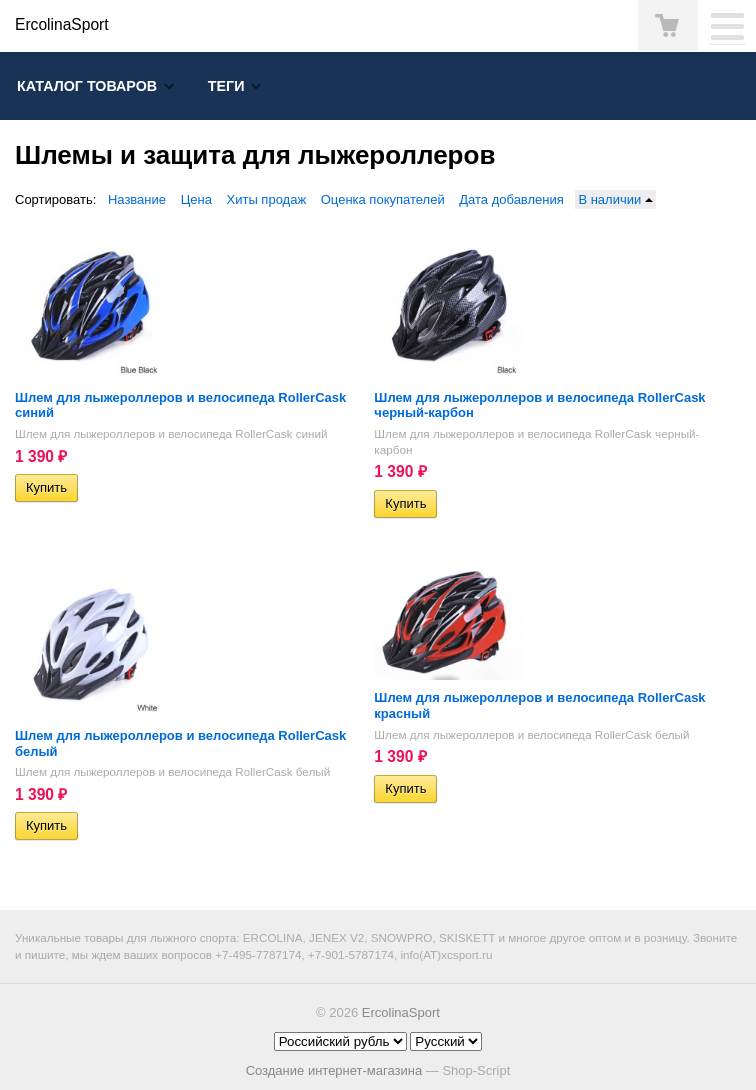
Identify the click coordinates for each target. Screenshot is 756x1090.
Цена (196, 199)
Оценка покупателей (383, 199)
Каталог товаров (87, 86)
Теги (226, 86)
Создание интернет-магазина (334, 1070)
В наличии (615, 199)
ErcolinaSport (401, 1012)
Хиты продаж (267, 199)
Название (137, 199)
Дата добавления (511, 199)
